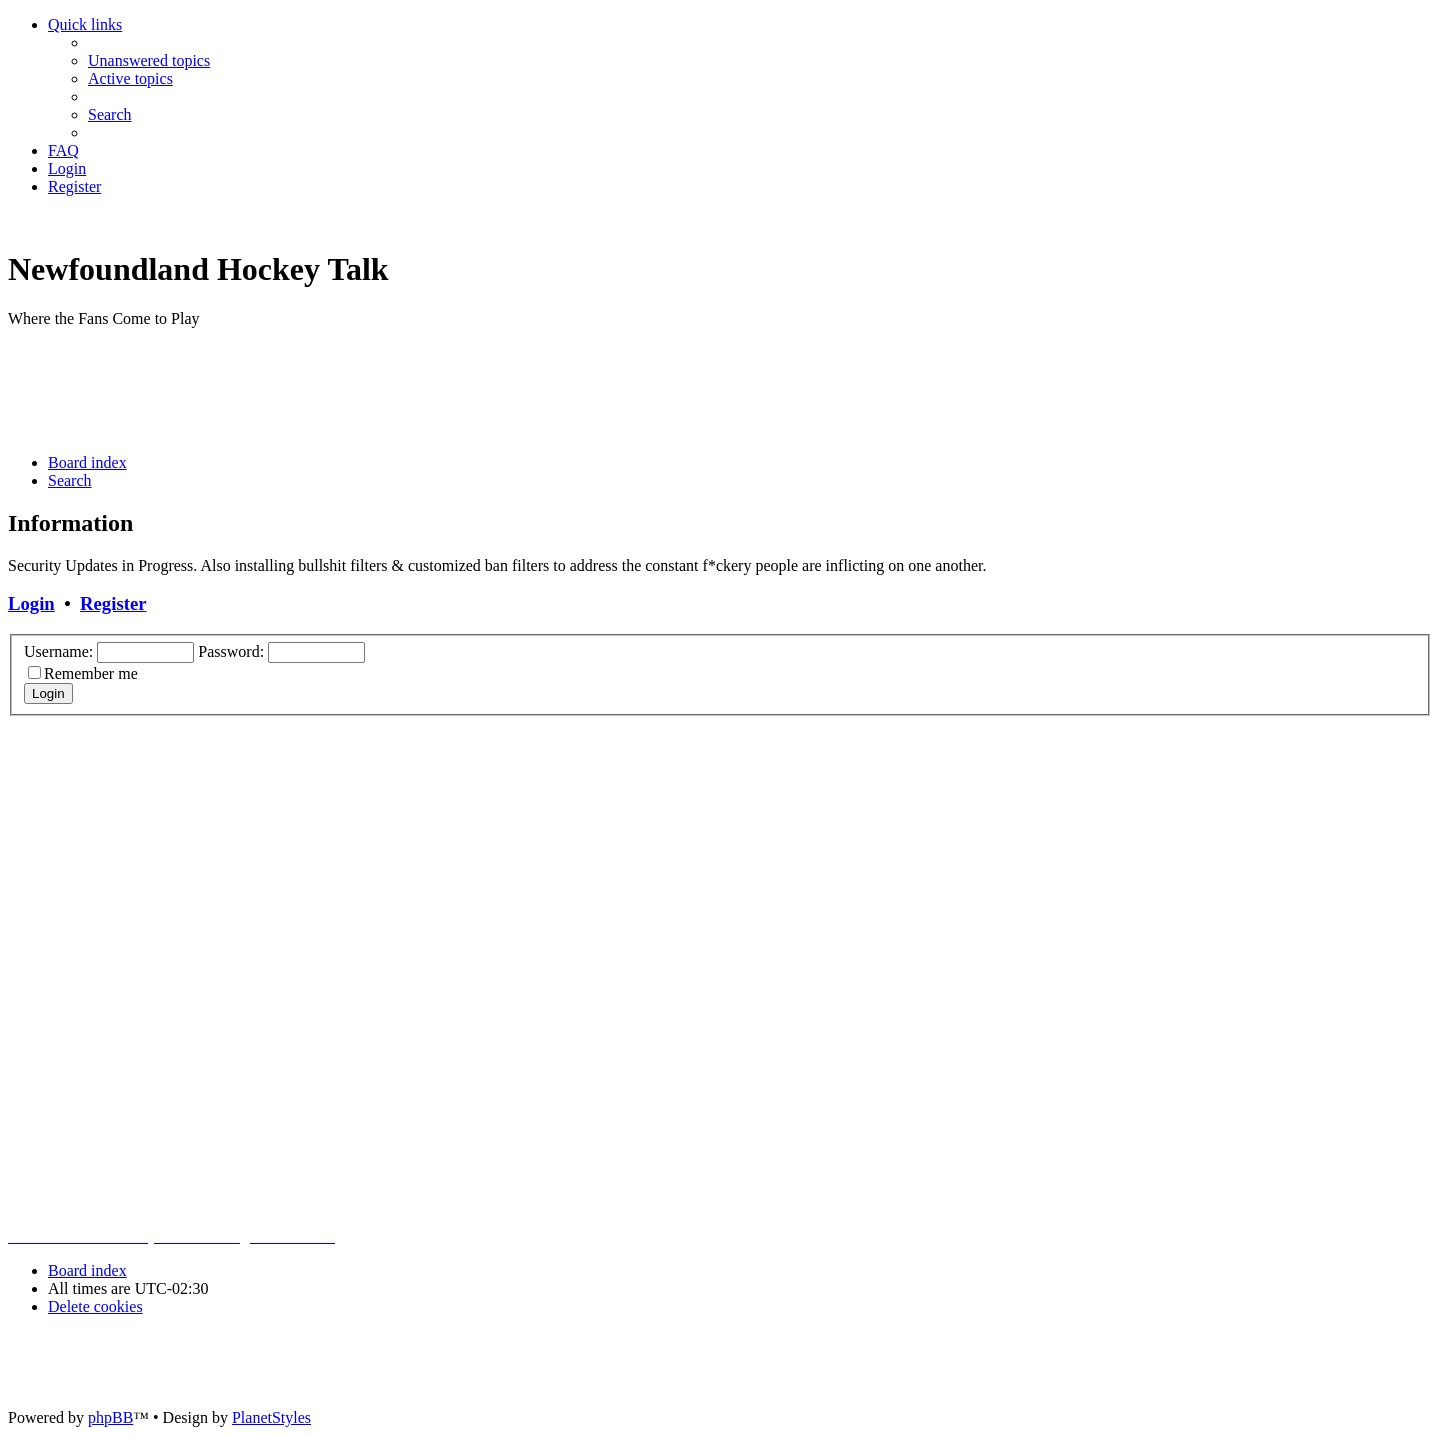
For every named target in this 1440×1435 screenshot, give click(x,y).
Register (113, 603)
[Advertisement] (372, 389)
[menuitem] (149, 60)
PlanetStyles (271, 1417)
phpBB (110, 1417)
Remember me (91, 673)
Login (31, 603)
